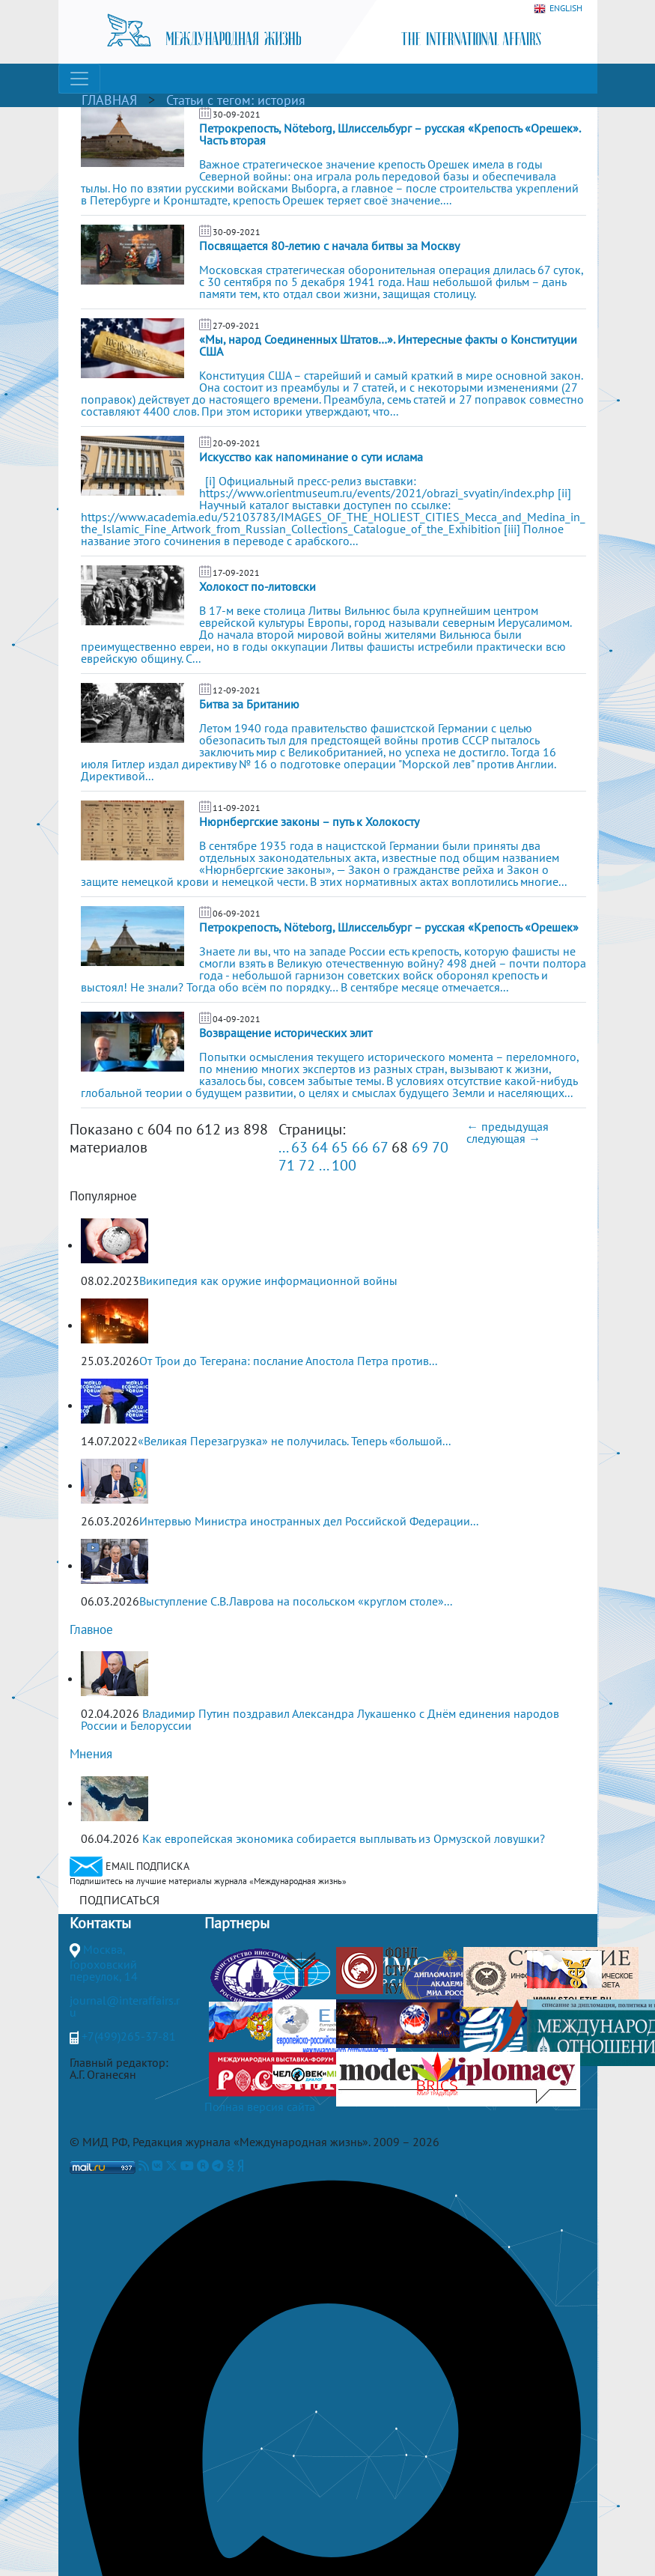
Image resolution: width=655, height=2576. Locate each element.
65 (340, 1147)
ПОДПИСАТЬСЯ (119, 1899)
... (282, 1147)
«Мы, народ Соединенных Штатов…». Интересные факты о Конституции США (388, 345)
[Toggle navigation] (79, 79)
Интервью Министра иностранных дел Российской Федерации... (308, 1520)
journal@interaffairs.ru (125, 2006)
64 (319, 1147)
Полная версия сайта (259, 2106)
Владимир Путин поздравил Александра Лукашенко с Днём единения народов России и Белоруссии (320, 1719)
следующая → (503, 1138)
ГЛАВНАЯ (109, 100)
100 (344, 1165)
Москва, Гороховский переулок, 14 (104, 1963)
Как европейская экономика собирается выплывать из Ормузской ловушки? (343, 1838)
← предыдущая (507, 1126)
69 (420, 1147)
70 (440, 1147)
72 (307, 1165)
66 (360, 1147)
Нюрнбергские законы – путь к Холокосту (309, 821)
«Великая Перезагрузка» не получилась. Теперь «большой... (294, 1440)
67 (380, 1147)
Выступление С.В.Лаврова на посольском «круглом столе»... (295, 1601)
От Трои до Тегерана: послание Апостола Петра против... (288, 1360)
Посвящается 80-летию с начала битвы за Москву (329, 245)
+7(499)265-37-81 (129, 2036)
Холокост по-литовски (257, 586)
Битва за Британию (249, 703)
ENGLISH (558, 8)
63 (299, 1147)
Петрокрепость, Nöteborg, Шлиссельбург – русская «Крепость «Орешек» (389, 927)
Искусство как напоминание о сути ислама (311, 456)
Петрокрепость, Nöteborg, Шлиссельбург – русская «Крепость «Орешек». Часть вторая (389, 134)
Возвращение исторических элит (285, 1032)
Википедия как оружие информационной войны (268, 1280)
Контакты (100, 1923)
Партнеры (236, 1923)
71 (286, 1165)
